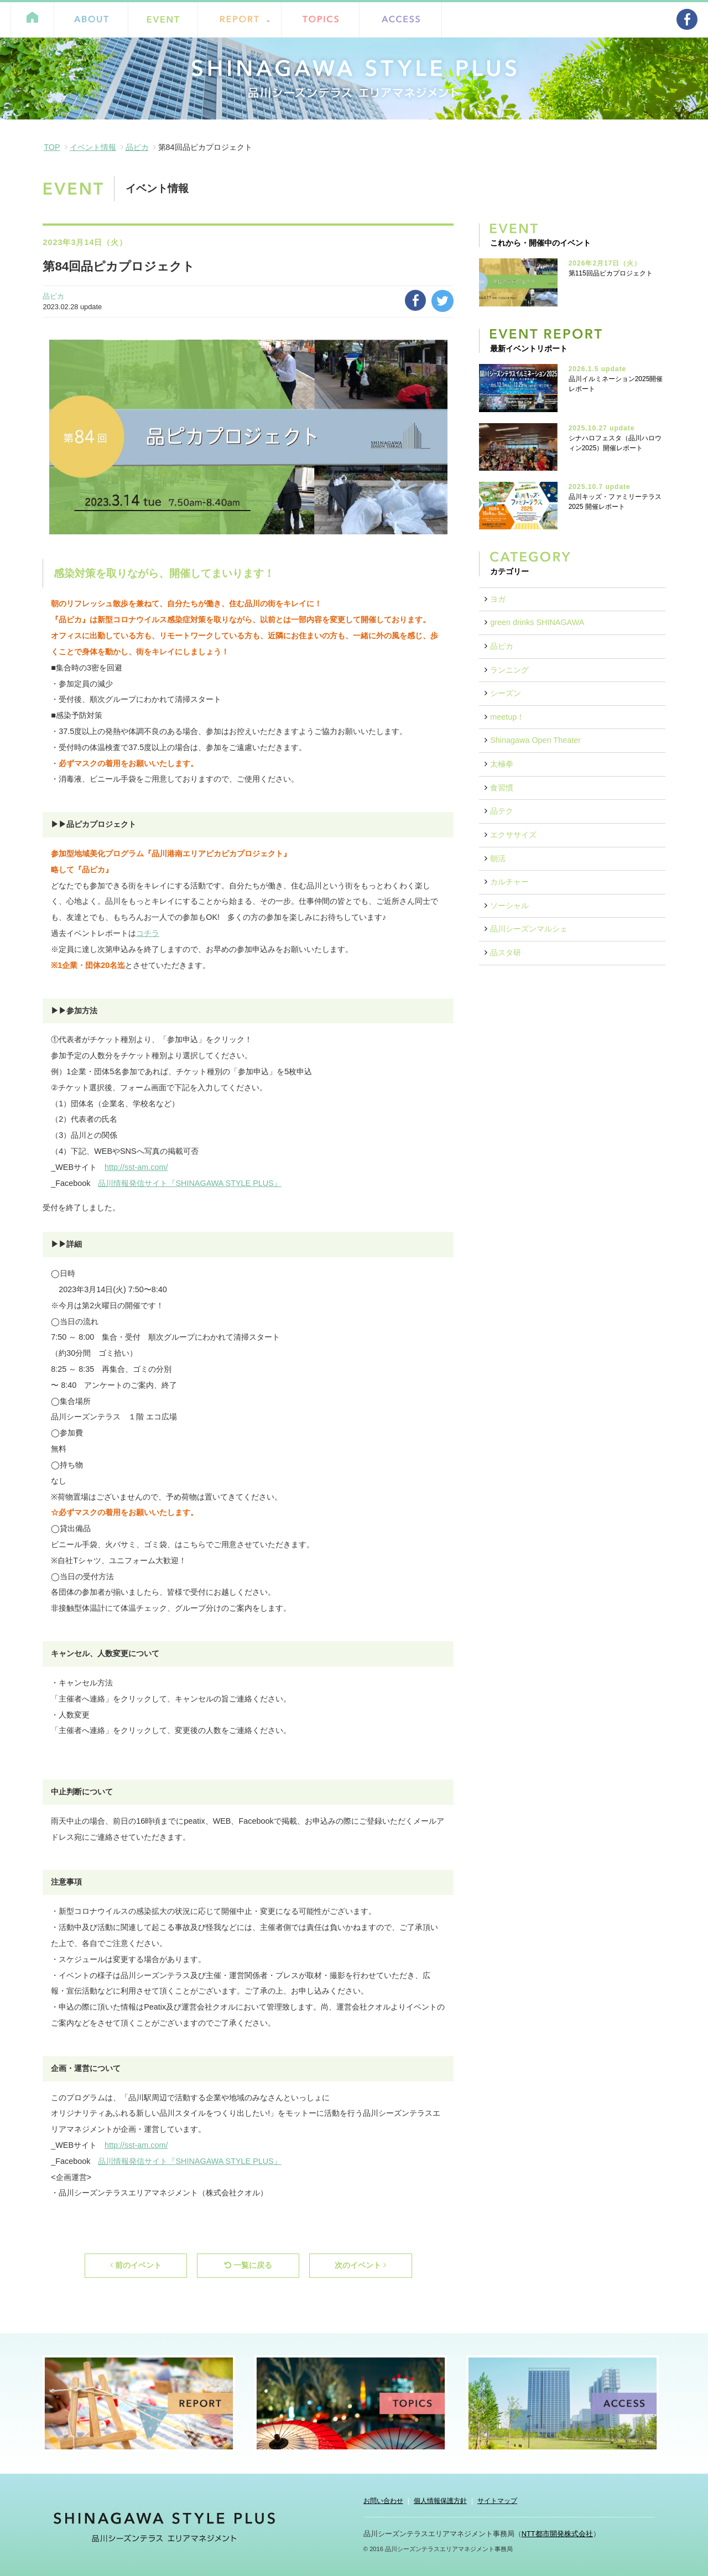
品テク (501, 810)
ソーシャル (509, 905)
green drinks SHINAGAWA (537, 622)
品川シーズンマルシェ (529, 928)
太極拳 (501, 763)
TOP (52, 147)
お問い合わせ (383, 2501)
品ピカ (137, 147)
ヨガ (498, 599)
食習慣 (501, 787)
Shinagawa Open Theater (535, 740)
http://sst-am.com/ (136, 1167)
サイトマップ (497, 2501)
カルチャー (509, 881)
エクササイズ (513, 834)
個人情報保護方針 (440, 2501)
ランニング (509, 669)
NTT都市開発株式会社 (557, 2534)
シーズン (505, 693)
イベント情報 (93, 147)
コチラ (147, 933)
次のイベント (360, 2265)
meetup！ (507, 716)
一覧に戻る (248, 2265)
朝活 (498, 858)
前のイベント (136, 2265)
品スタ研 (505, 952)
